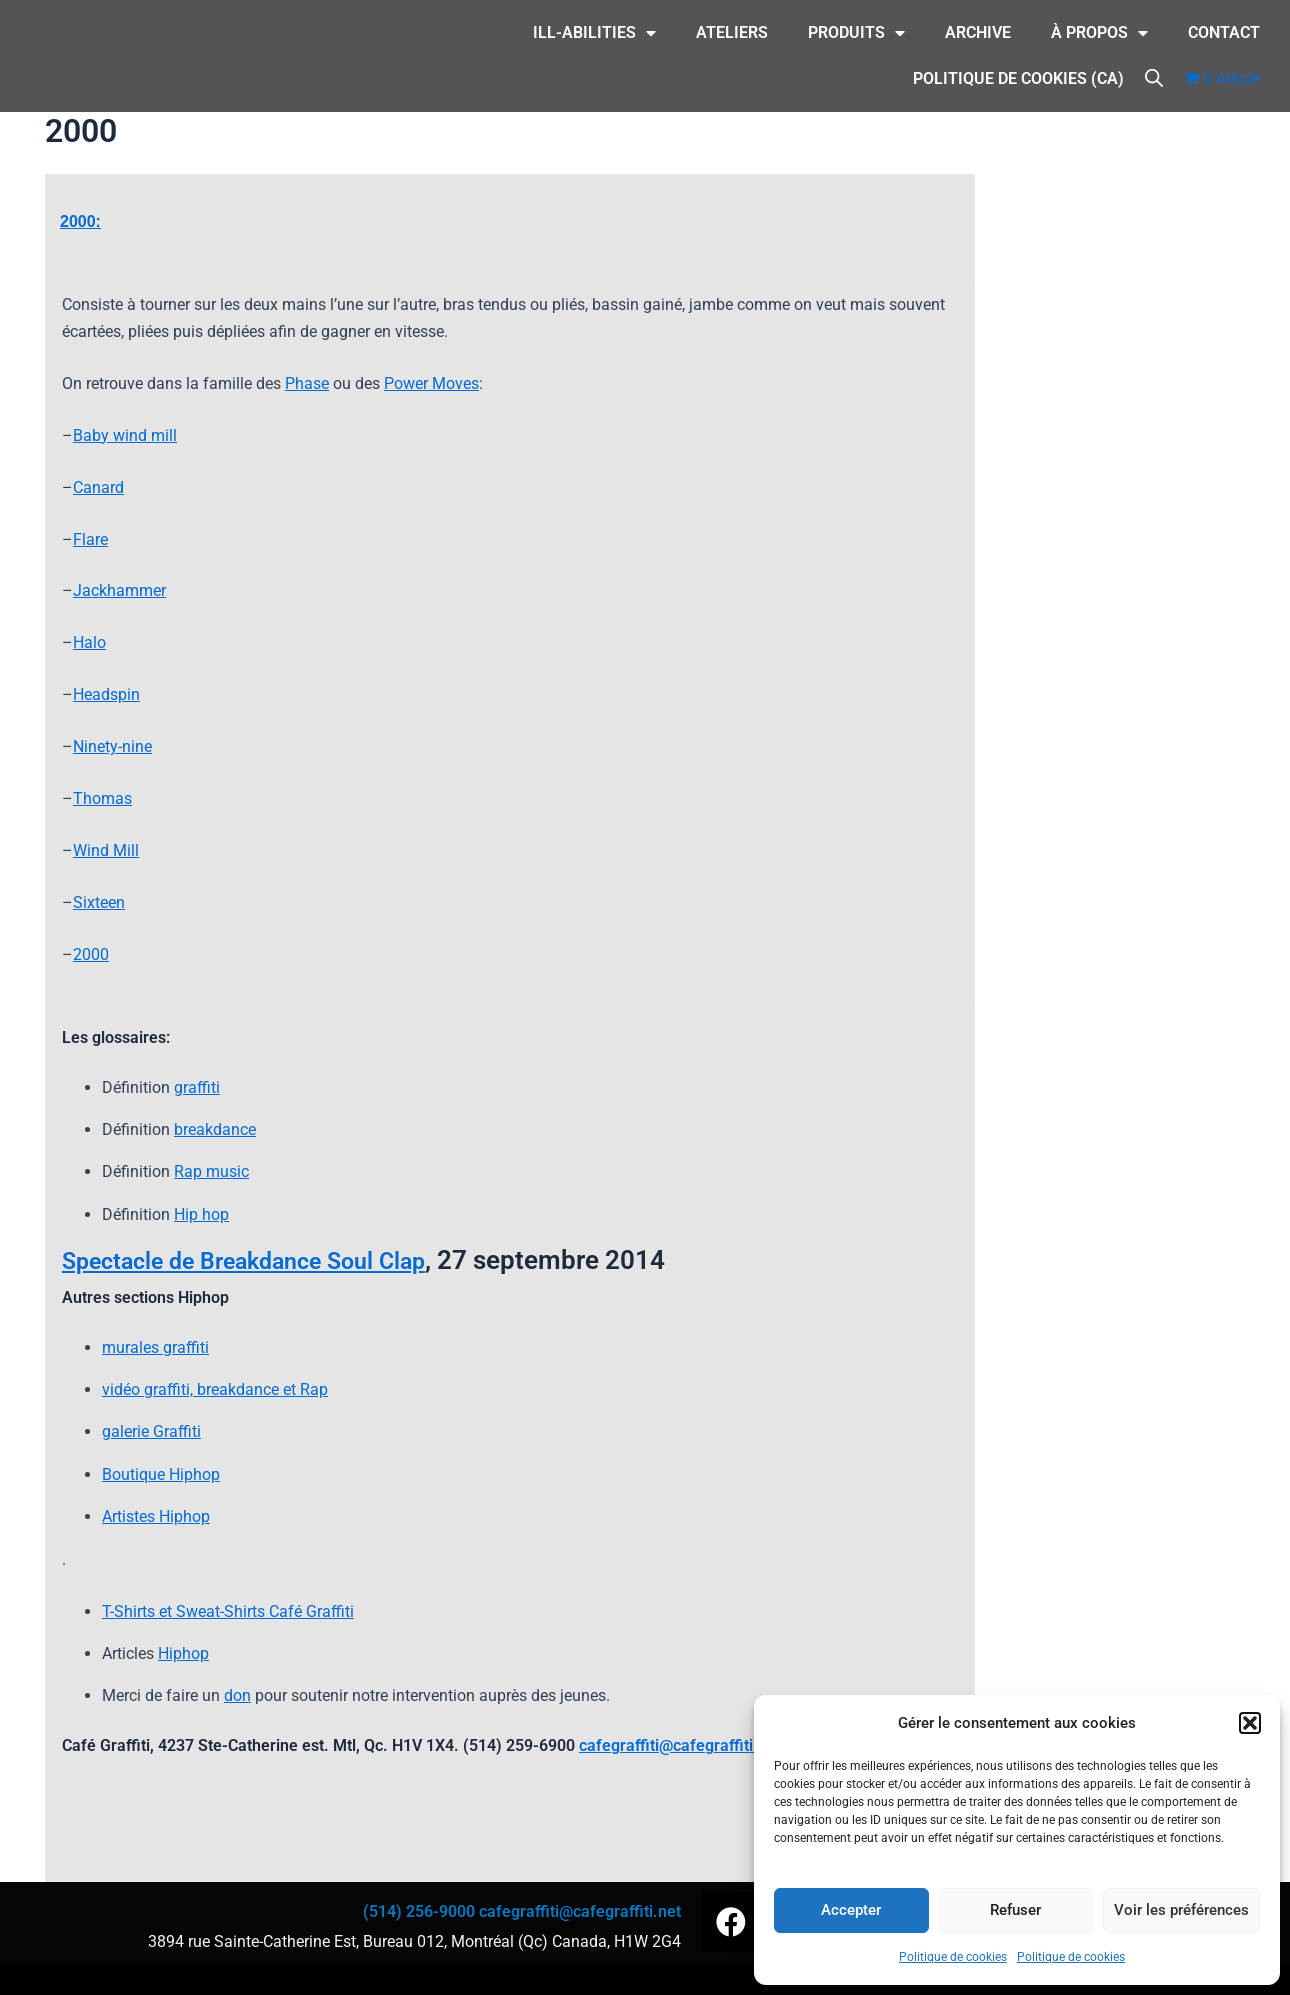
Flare (90, 539)
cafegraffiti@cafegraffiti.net (680, 1745)
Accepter (851, 1910)
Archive (978, 32)
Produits (856, 33)
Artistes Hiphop (156, 1516)
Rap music (211, 1171)
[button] (1250, 1723)
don (237, 1695)
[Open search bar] (1154, 76)
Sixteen (99, 902)
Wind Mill (106, 850)
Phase (307, 383)
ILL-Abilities (594, 33)
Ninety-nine (112, 746)
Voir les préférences (1181, 1910)
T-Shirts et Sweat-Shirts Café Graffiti (228, 1611)
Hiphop (183, 1653)
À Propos (1099, 33)
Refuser (1015, 1910)
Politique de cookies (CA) (1018, 78)
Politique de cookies (953, 1957)
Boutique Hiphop (161, 1474)
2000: (80, 221)
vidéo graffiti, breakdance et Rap (215, 1389)
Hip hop (201, 1214)
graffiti (197, 1087)
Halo (89, 642)
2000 (91, 954)
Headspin (106, 694)
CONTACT (1224, 32)
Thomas (102, 798)
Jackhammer (119, 590)
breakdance (215, 1129)
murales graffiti (155, 1347)
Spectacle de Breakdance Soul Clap (270, 1260)
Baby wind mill (125, 435)
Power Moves (431, 383)
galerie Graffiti (151, 1431)
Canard (98, 487)
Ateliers (732, 32)
